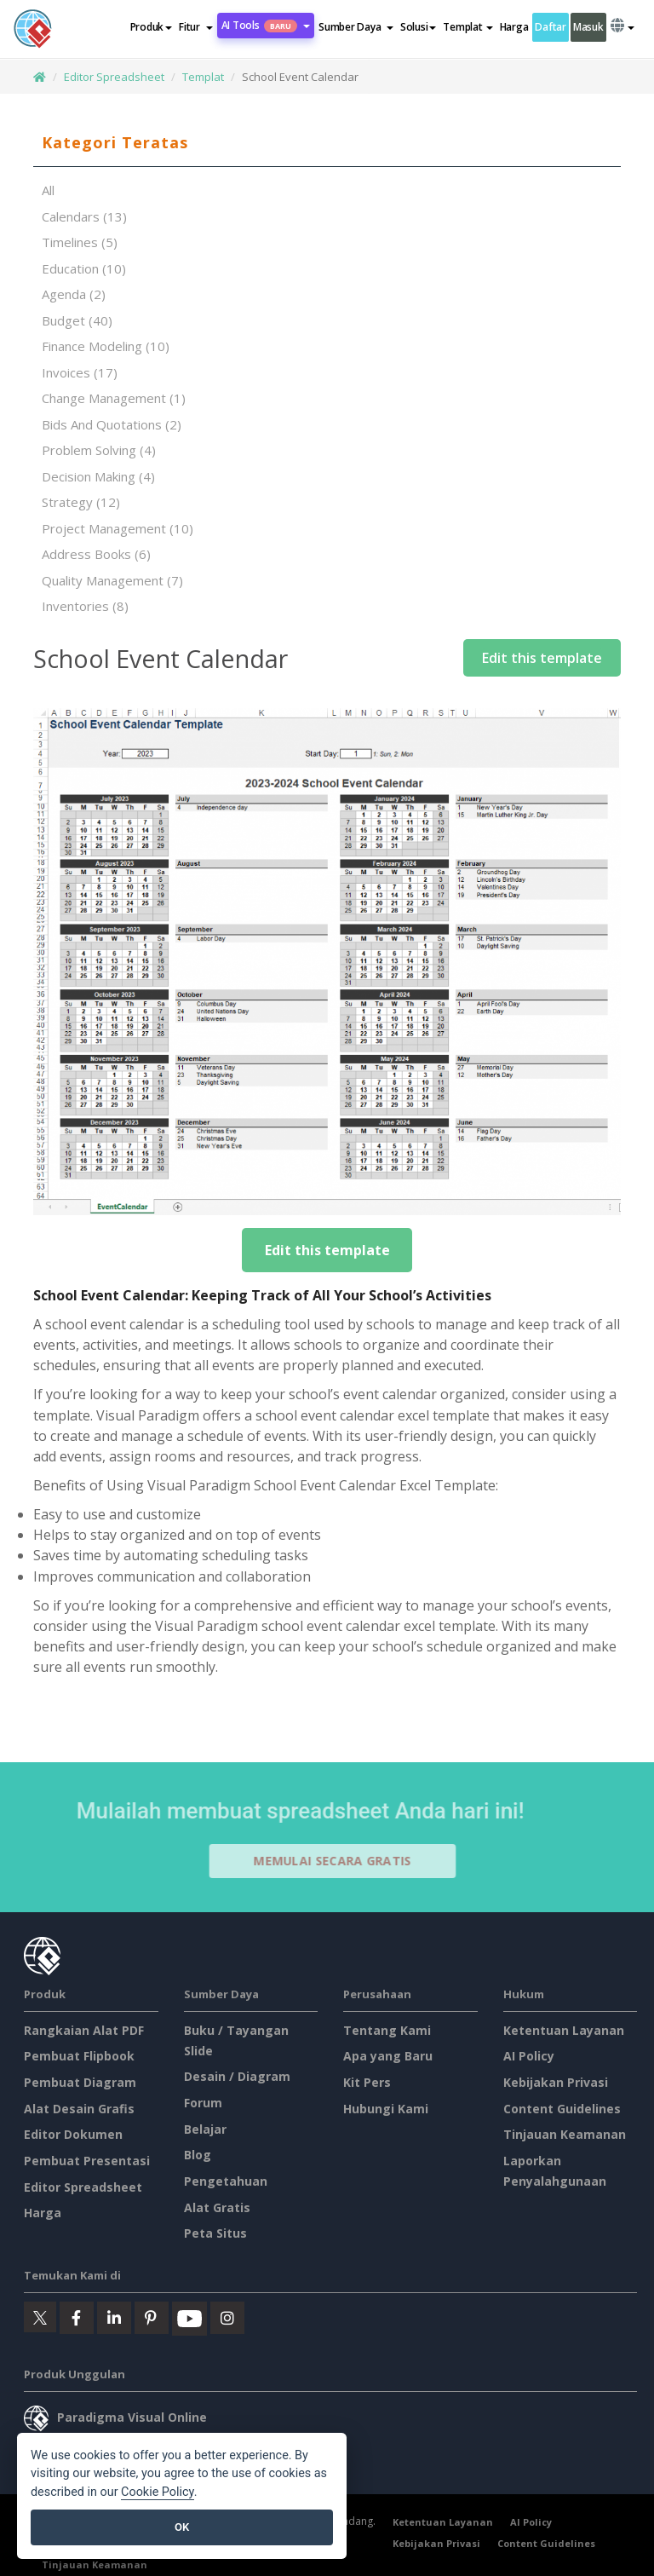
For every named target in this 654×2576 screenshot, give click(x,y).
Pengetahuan (225, 2181)
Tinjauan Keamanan (564, 2134)
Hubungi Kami (385, 2109)
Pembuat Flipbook (79, 2056)
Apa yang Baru (388, 2056)
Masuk (588, 27)
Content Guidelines (562, 2109)
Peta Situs (215, 2233)
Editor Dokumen (73, 2134)
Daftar (550, 27)
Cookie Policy (157, 2492)
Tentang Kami (387, 2030)
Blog (197, 2155)
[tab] (327, 143)
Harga (514, 27)
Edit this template (542, 657)
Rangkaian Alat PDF (84, 2030)
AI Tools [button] (265, 25)
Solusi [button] (418, 27)
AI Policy (528, 2056)
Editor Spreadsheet (114, 76)
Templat (203, 76)
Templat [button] (467, 27)
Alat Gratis (217, 2207)
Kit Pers (367, 2082)
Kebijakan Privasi (555, 2082)
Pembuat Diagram (80, 2082)
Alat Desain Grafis (79, 2109)
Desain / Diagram (237, 2076)
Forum (203, 2103)
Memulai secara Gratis (338, 1861)
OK (182, 2527)
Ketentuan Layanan (563, 2030)
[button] (195, 27)
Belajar (205, 2129)
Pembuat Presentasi (87, 2160)
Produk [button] (151, 27)
